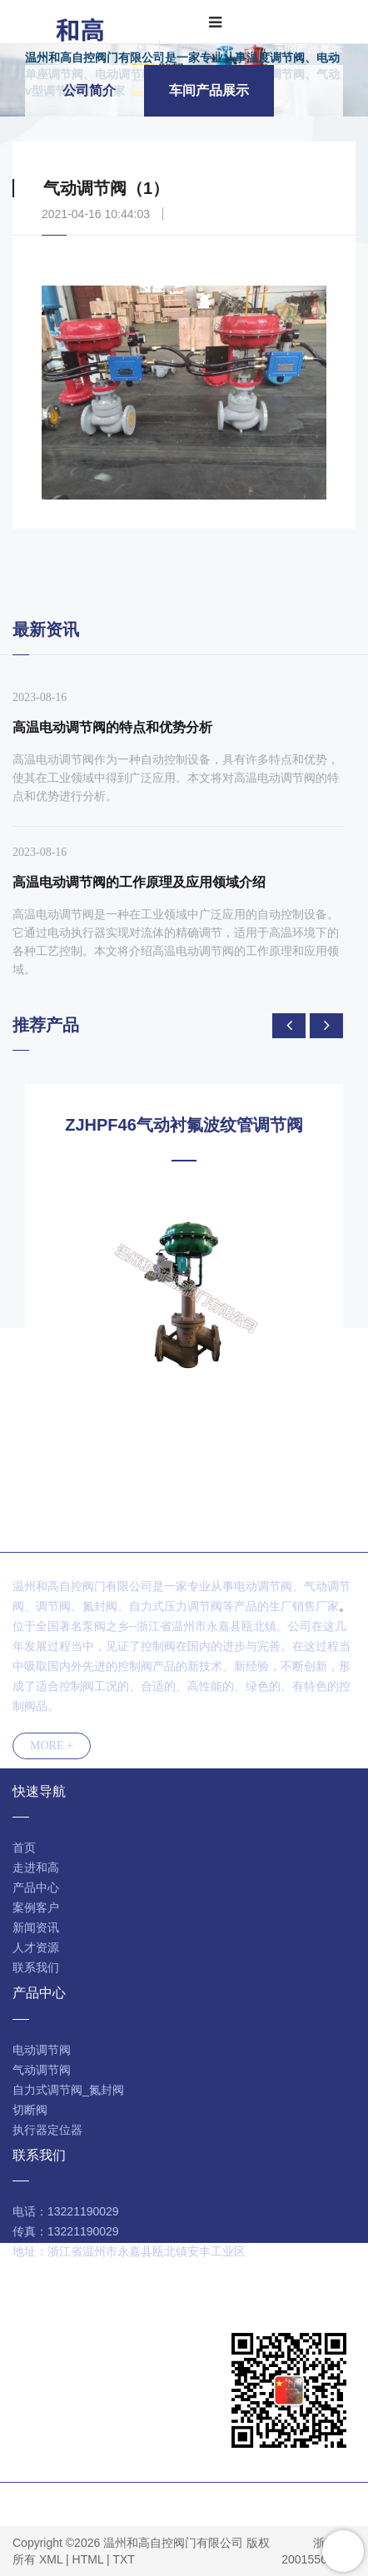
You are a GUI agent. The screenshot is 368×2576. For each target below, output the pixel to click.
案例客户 (35, 1907)
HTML (88, 2559)
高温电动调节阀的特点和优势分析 (112, 727)
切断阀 (29, 2109)
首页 (179, 48)
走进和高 (231, 48)
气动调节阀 (41, 2069)
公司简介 (89, 90)
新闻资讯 (35, 1927)
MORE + (51, 1745)
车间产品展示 (308, 48)
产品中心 (35, 1887)
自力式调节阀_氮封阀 (68, 2089)
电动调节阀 (41, 2049)
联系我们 (35, 1967)
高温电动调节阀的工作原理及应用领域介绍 (139, 882)
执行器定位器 (47, 2129)
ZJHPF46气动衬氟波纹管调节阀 (184, 1125)
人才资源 (35, 1947)
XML (50, 2559)
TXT (123, 2559)
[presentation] (289, 1025)
